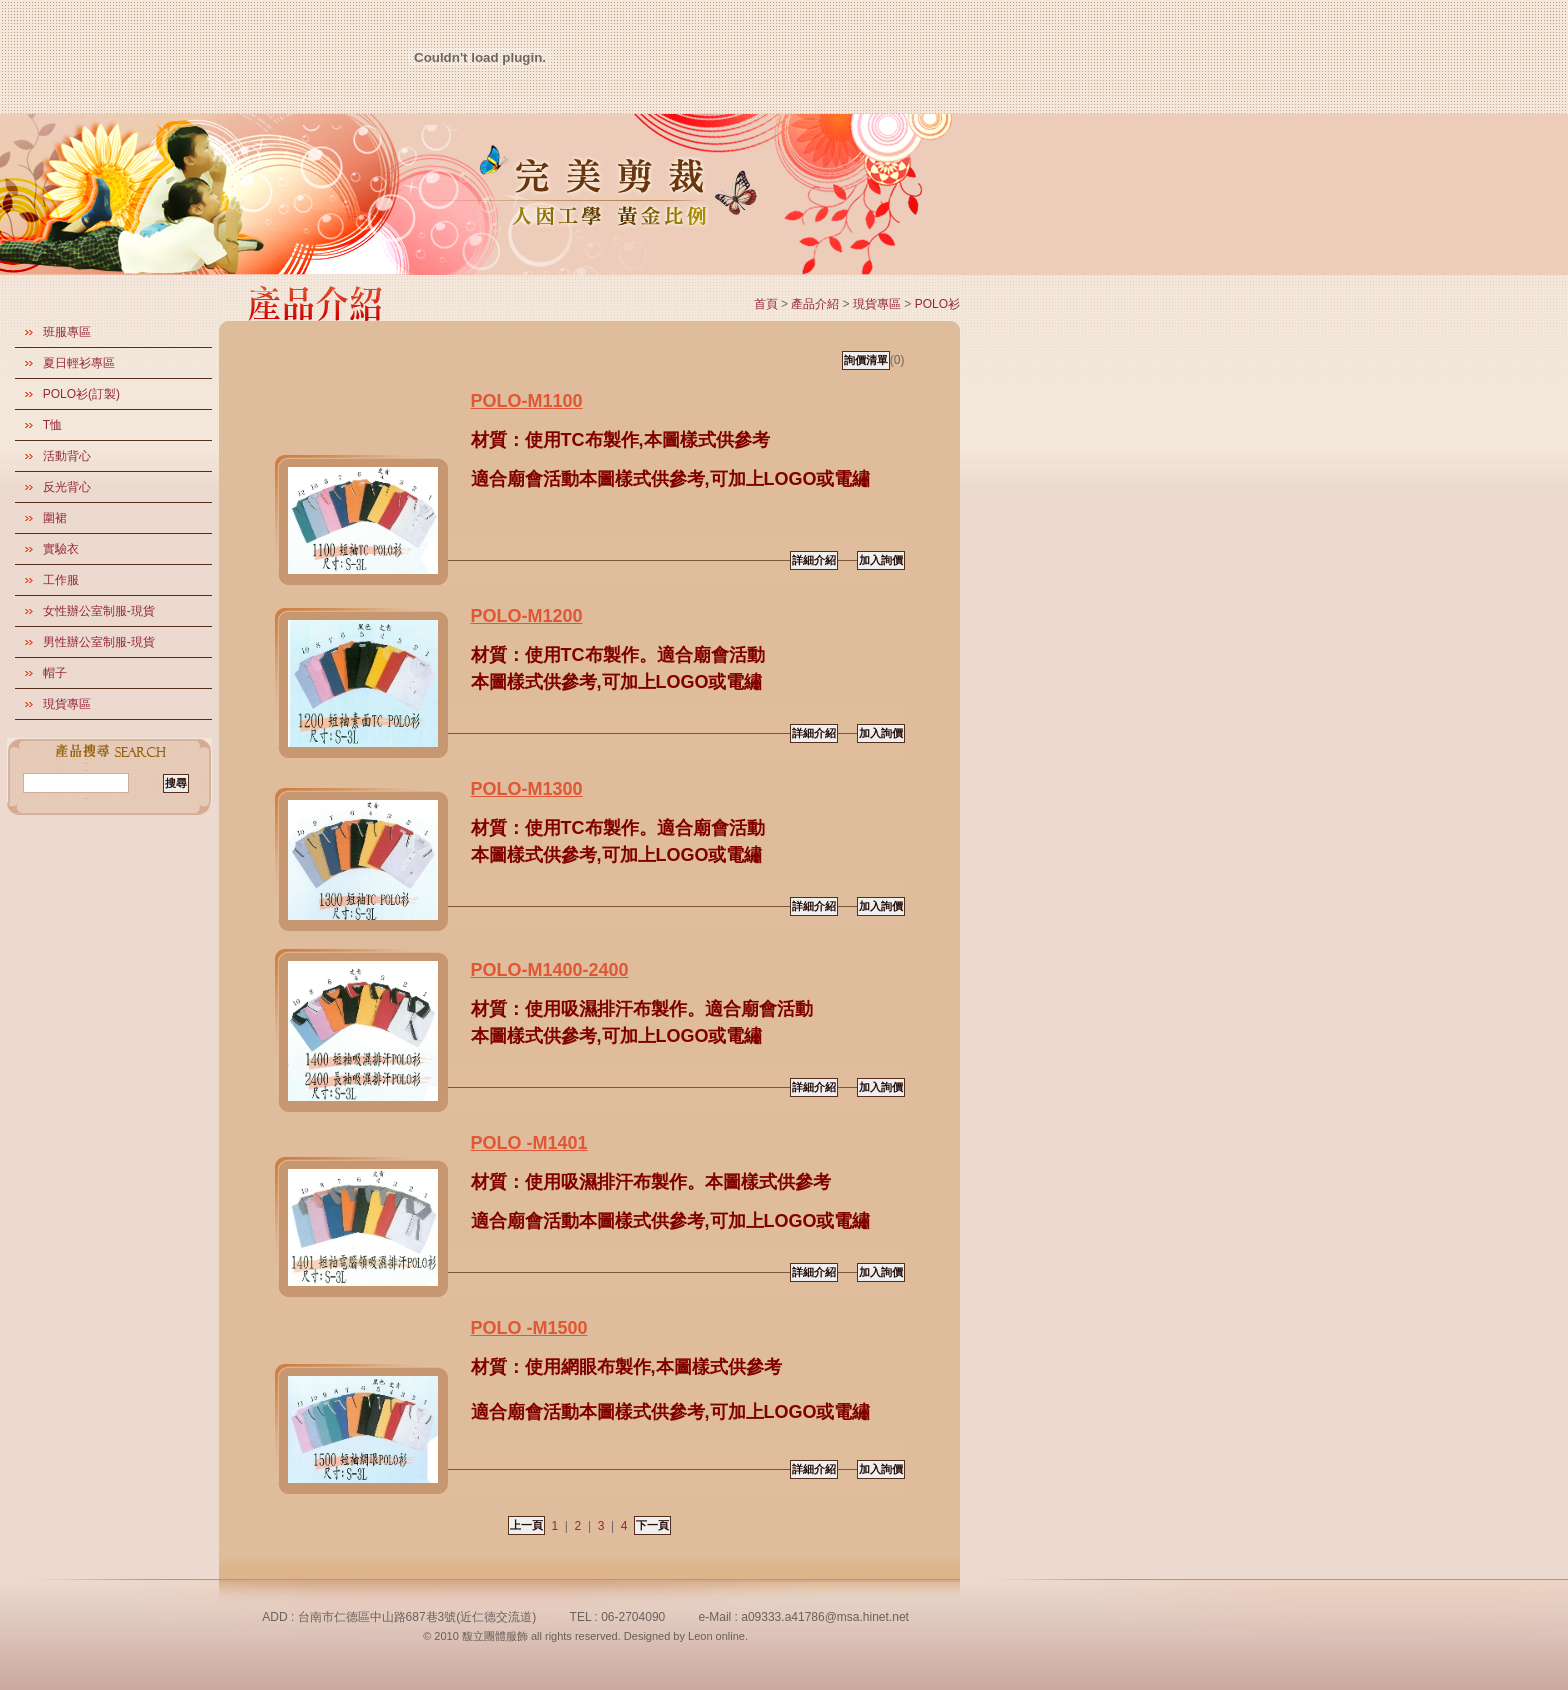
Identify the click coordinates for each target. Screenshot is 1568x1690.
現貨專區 (67, 704)
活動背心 (67, 456)
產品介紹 (815, 304)
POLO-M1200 (527, 616)
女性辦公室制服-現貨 (99, 611)
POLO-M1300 (527, 789)
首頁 (766, 304)
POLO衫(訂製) (81, 394)
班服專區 (67, 332)
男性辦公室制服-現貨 (99, 642)
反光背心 (67, 487)
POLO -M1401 (529, 1143)
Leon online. (718, 1636)
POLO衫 (937, 304)
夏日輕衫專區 (79, 363)
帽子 (55, 673)
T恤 (52, 425)
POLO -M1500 (529, 1328)
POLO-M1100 (527, 401)
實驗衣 (61, 549)
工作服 (61, 580)
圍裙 (55, 518)
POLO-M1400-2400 (550, 970)
